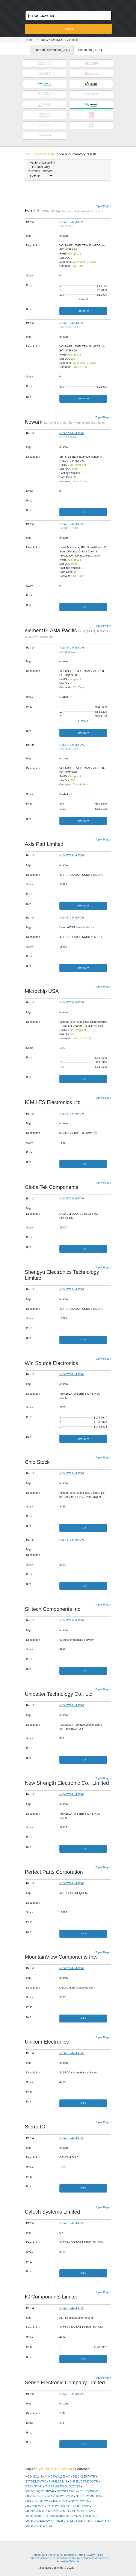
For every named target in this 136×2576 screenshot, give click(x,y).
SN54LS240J (33, 2516)
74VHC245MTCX (36, 2501)
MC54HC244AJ (35, 2476)
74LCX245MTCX (58, 2506)
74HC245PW (89, 2491)
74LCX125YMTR (84, 2476)
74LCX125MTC (35, 2511)
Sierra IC (36, 2127)
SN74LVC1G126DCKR (57, 2496)
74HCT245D (81, 2506)
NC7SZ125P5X (67, 2491)
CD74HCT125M (82, 2511)
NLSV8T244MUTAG (72, 222)
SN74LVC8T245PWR (39, 2526)
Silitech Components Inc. (54, 1609)
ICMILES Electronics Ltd (54, 1102)
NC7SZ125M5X (35, 2481)
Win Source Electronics (52, 1363)
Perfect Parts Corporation (55, 1872)
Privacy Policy (94, 2554)
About (51, 2554)
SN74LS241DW (84, 2516)
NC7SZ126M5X (58, 2511)
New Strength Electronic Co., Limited (68, 1783)
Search (68, 29)
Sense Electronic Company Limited (66, 2382)
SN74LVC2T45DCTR (84, 2481)
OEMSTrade (68, 2548)
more (97, 555)
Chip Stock (38, 1462)
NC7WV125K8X (59, 2476)
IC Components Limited (53, 2297)
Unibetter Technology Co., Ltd (60, 1694)
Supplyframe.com (86, 2568)
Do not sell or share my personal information (78, 2558)
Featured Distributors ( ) (51, 50)
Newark (65, 422)
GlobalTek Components (52, 1187)
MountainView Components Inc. (62, 1957)
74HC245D (32, 2496)
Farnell (64, 210)
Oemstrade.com (68, 4)
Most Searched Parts (70, 2554)
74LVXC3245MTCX (58, 2516)
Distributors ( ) (89, 50)
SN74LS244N (57, 2481)
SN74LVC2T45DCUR (69, 2521)
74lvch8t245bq (34, 2506)
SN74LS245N (80, 2501)
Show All (83, 299)
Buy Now (83, 311)
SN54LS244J (33, 2486)
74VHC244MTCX (97, 2521)
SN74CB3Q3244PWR (39, 2491)
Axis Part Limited (45, 844)
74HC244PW (59, 2501)
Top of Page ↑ (103, 206)
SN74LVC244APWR (38, 2521)
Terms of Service (38, 2558)
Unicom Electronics (48, 2042)
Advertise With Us (68, 2561)
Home (30, 39)
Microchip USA (43, 991)
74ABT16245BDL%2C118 (62, 2486)
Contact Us (38, 2554)
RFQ (83, 512)
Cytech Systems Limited (53, 2212)
